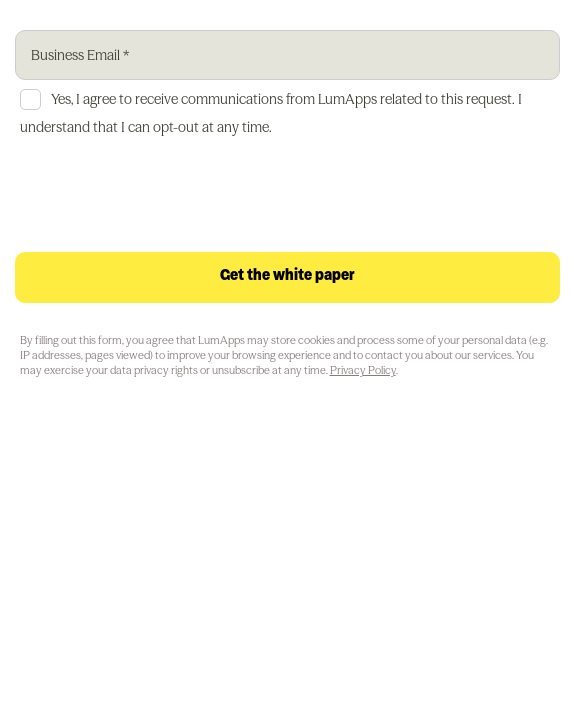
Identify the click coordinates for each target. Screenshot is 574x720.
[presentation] (167, 200)
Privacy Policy (363, 370)
